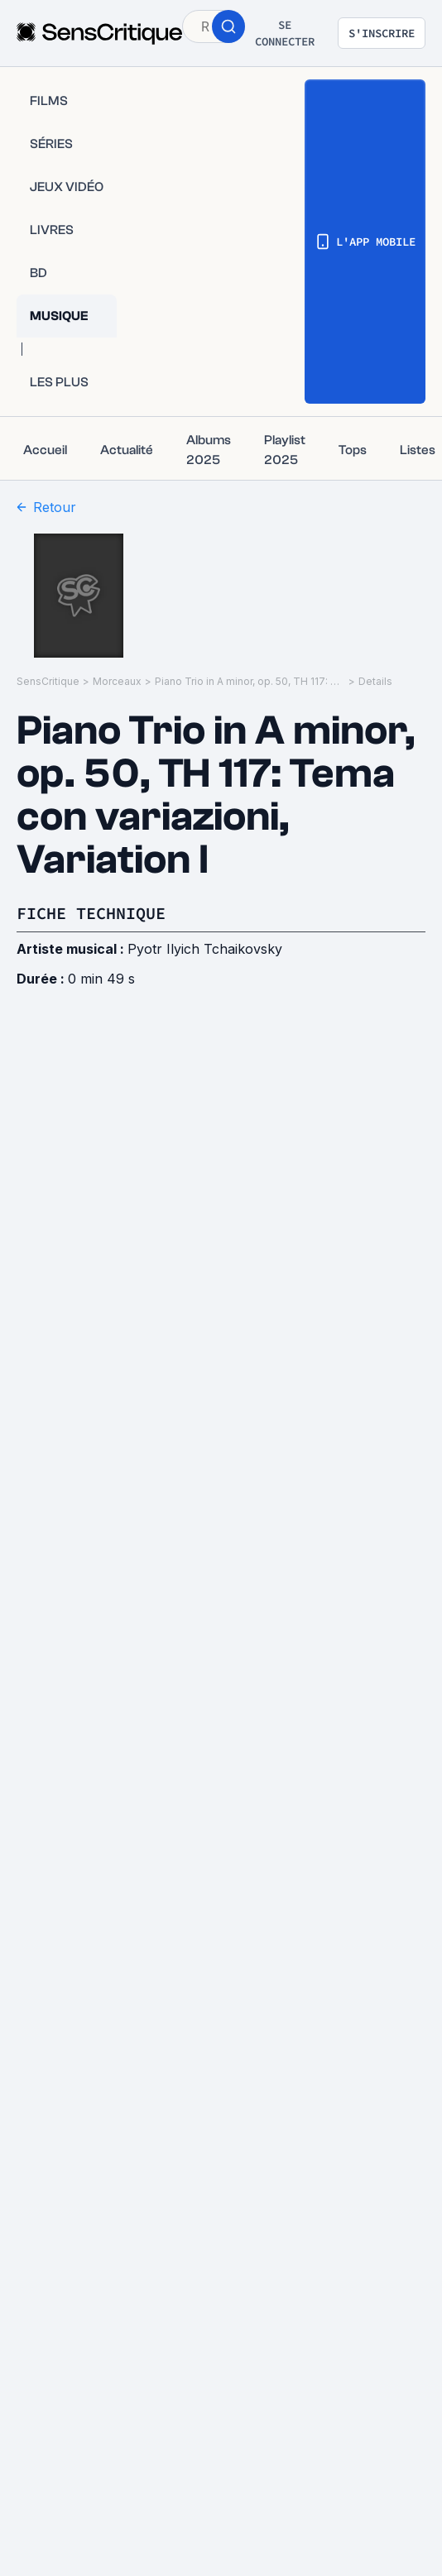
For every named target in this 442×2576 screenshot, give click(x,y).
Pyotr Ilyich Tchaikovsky (204, 949)
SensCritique (48, 681)
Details (375, 681)
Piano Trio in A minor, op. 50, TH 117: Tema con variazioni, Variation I (250, 681)
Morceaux (117, 681)
